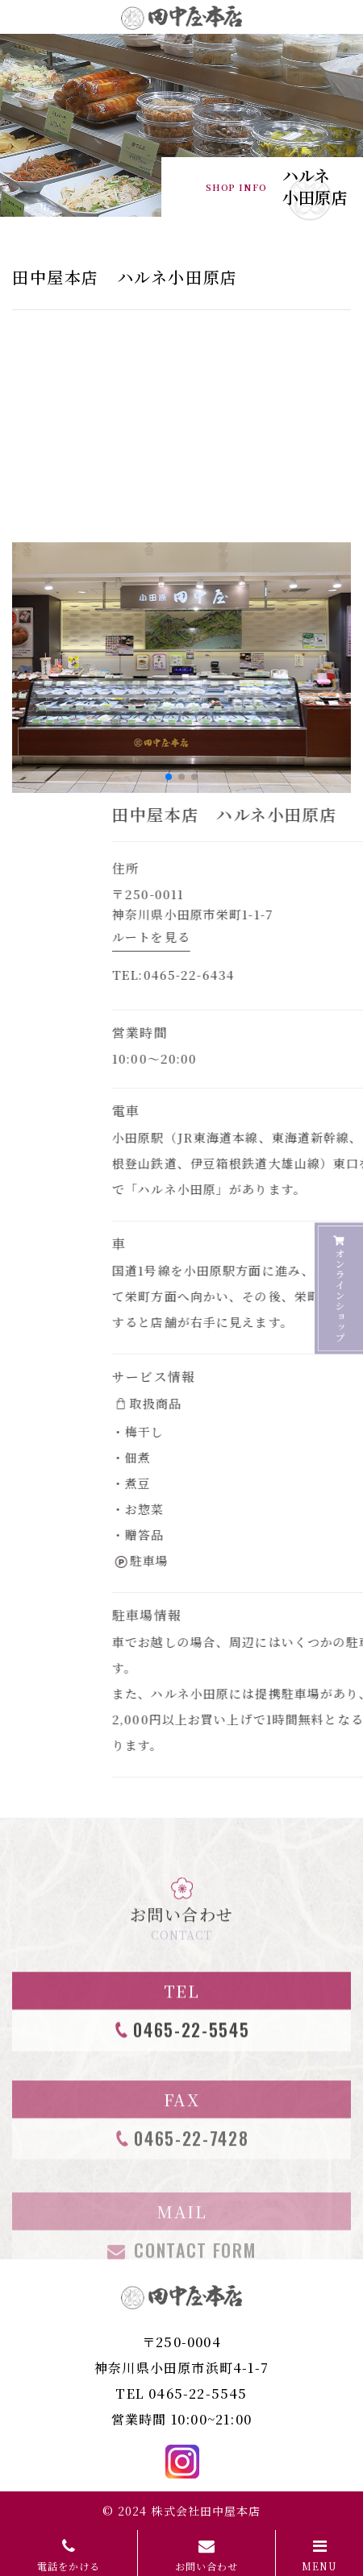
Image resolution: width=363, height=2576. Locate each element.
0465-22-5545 (197, 2393)
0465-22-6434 (302, 974)
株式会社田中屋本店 (205, 2511)
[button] (168, 777)
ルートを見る (264, 936)
